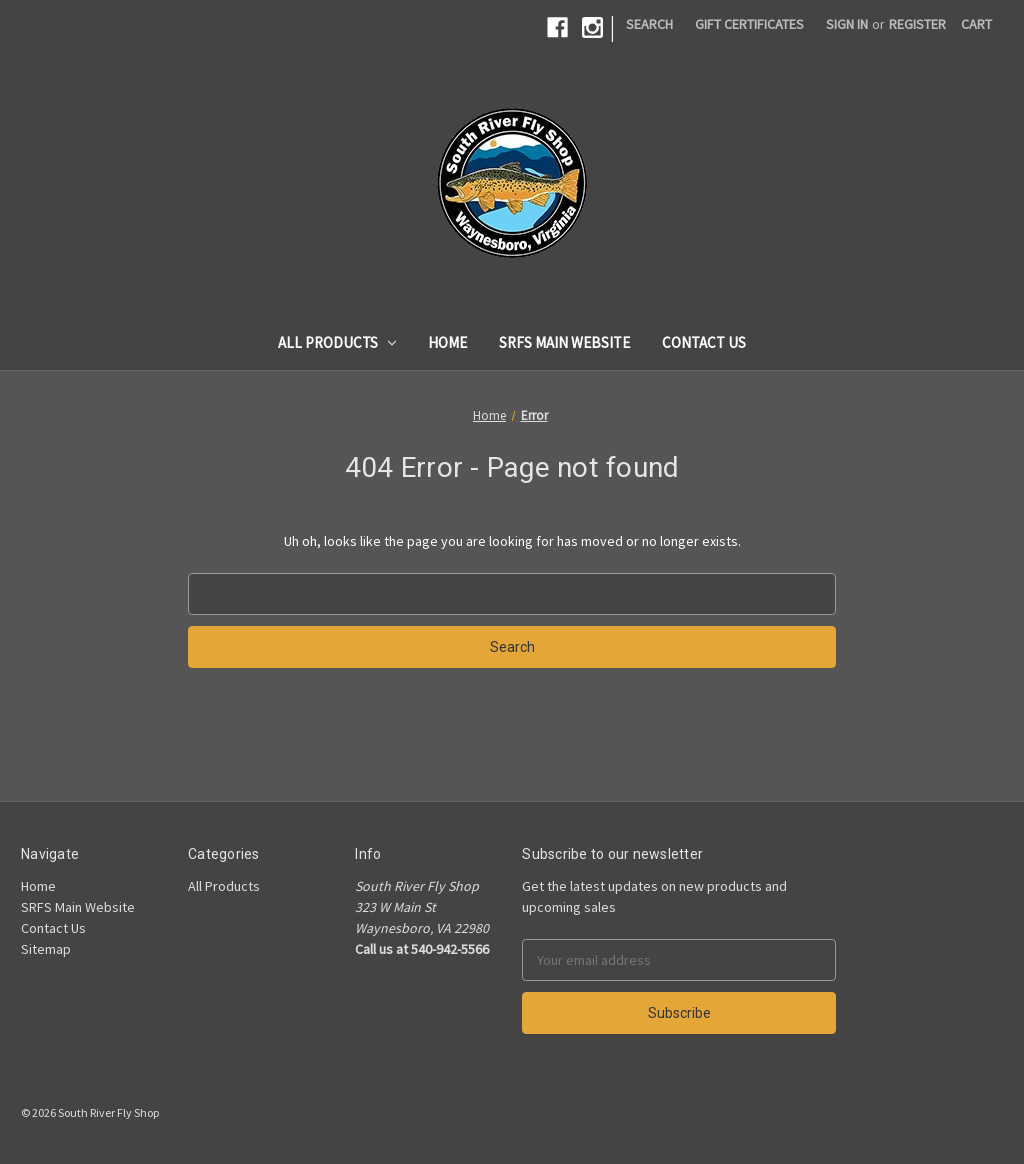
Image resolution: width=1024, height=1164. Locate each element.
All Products (337, 342)
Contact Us (704, 342)
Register (917, 24)
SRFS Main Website (564, 342)
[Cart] (976, 24)
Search (649, 24)
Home (447, 342)
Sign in (847, 24)
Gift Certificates (749, 24)
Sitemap (46, 949)
